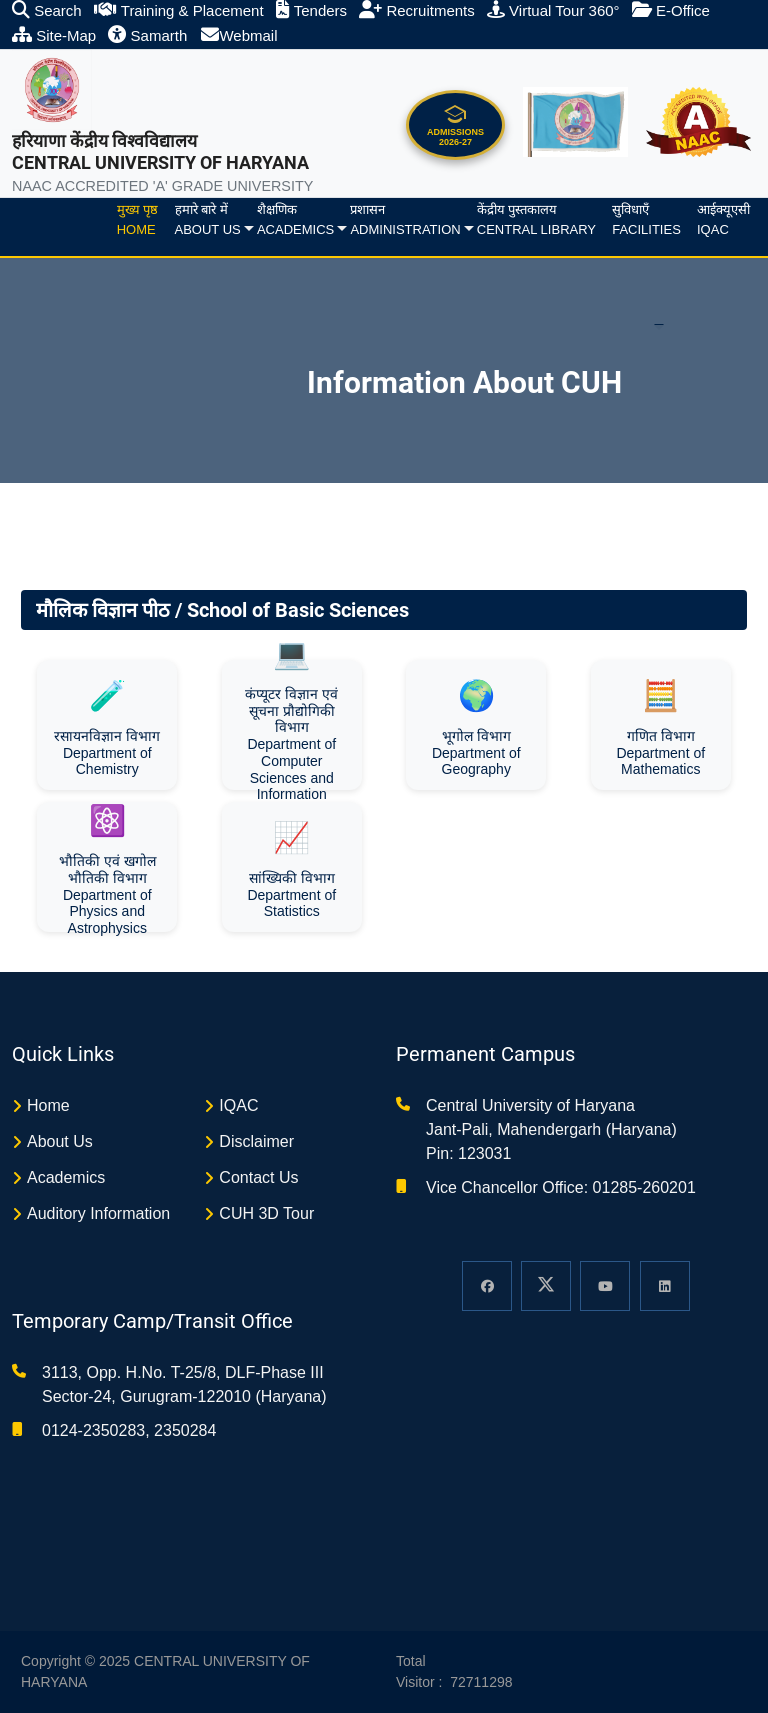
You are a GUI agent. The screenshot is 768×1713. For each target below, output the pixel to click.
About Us (60, 1141)
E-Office (671, 10)
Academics (66, 1177)
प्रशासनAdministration (405, 219)
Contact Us (258, 1177)
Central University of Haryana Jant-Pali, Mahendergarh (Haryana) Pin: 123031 (551, 1129)
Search (47, 10)
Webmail (239, 35)
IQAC (238, 1105)
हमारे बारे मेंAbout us (208, 219)
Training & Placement (179, 10)
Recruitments (417, 10)
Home (48, 1105)
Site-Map (54, 35)
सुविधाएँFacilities (646, 219)
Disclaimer (256, 1141)
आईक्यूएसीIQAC (723, 219)
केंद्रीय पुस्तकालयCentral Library (536, 219)
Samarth (147, 35)
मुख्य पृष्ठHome (138, 219)
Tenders (311, 10)
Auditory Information (98, 1213)
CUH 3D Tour (266, 1213)
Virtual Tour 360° (553, 10)
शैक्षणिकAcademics (295, 219)
